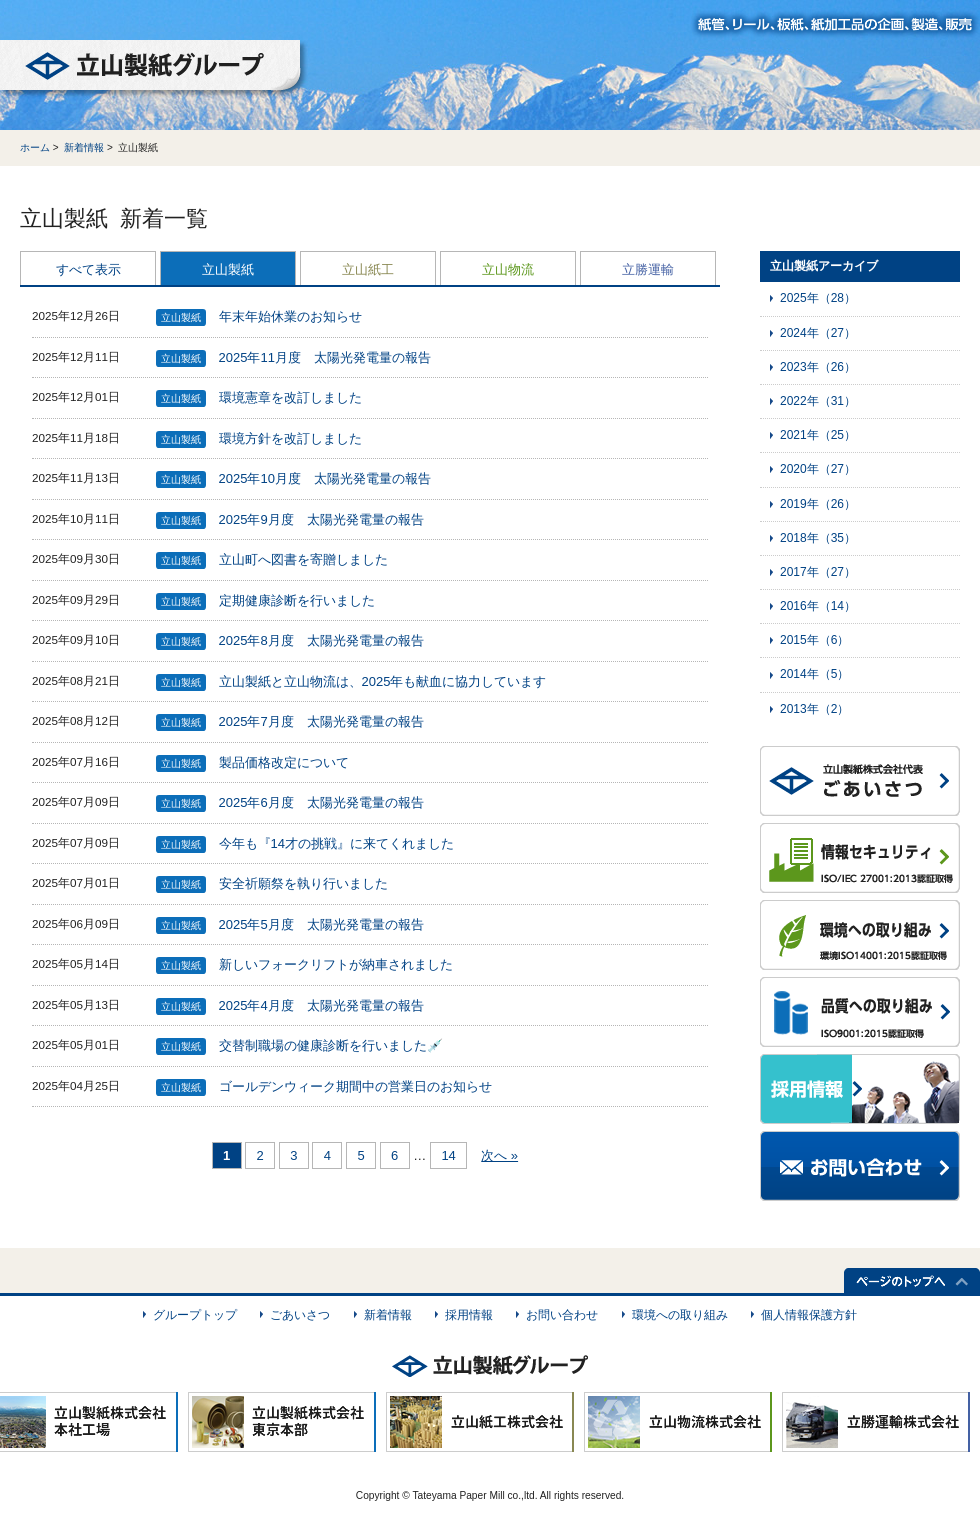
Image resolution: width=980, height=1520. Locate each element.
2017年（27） (818, 572)
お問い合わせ (562, 1315)
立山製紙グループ (154, 69)
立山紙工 (368, 269)
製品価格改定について (284, 762)
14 (448, 1155)
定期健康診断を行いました (297, 600)
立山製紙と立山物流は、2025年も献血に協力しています (383, 681)
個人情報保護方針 (809, 1315)
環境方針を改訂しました (290, 438)
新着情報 (84, 147)
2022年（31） (818, 401)
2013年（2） (814, 709)
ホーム (35, 147)
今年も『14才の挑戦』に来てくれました (336, 843)
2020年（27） (818, 469)
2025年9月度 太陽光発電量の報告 (321, 519)
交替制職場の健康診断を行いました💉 (331, 1045)
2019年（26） (818, 504)
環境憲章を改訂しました (290, 397)
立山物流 (508, 269)
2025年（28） (818, 298)
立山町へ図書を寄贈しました (303, 559)
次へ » (499, 1155)
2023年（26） (818, 367)
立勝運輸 (648, 269)
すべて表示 (88, 269)
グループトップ (195, 1315)
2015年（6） (814, 640)
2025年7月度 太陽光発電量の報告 (321, 721)
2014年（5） (814, 674)
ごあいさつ (300, 1315)
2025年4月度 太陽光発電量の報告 (321, 1005)
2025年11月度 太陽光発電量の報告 (325, 357)
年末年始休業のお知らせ (290, 316)
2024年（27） (818, 333)
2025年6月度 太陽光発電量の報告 (321, 802)
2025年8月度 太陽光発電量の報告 (321, 640)
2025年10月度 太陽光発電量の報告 (325, 478)
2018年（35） (818, 538)
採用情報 (469, 1315)
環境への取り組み (680, 1315)
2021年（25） (818, 435)
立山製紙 (228, 269)
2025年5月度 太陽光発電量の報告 (321, 924)
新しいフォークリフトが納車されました (336, 964)
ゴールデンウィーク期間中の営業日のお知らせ (355, 1086)
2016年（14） (818, 606)
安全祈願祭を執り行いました (303, 883)
